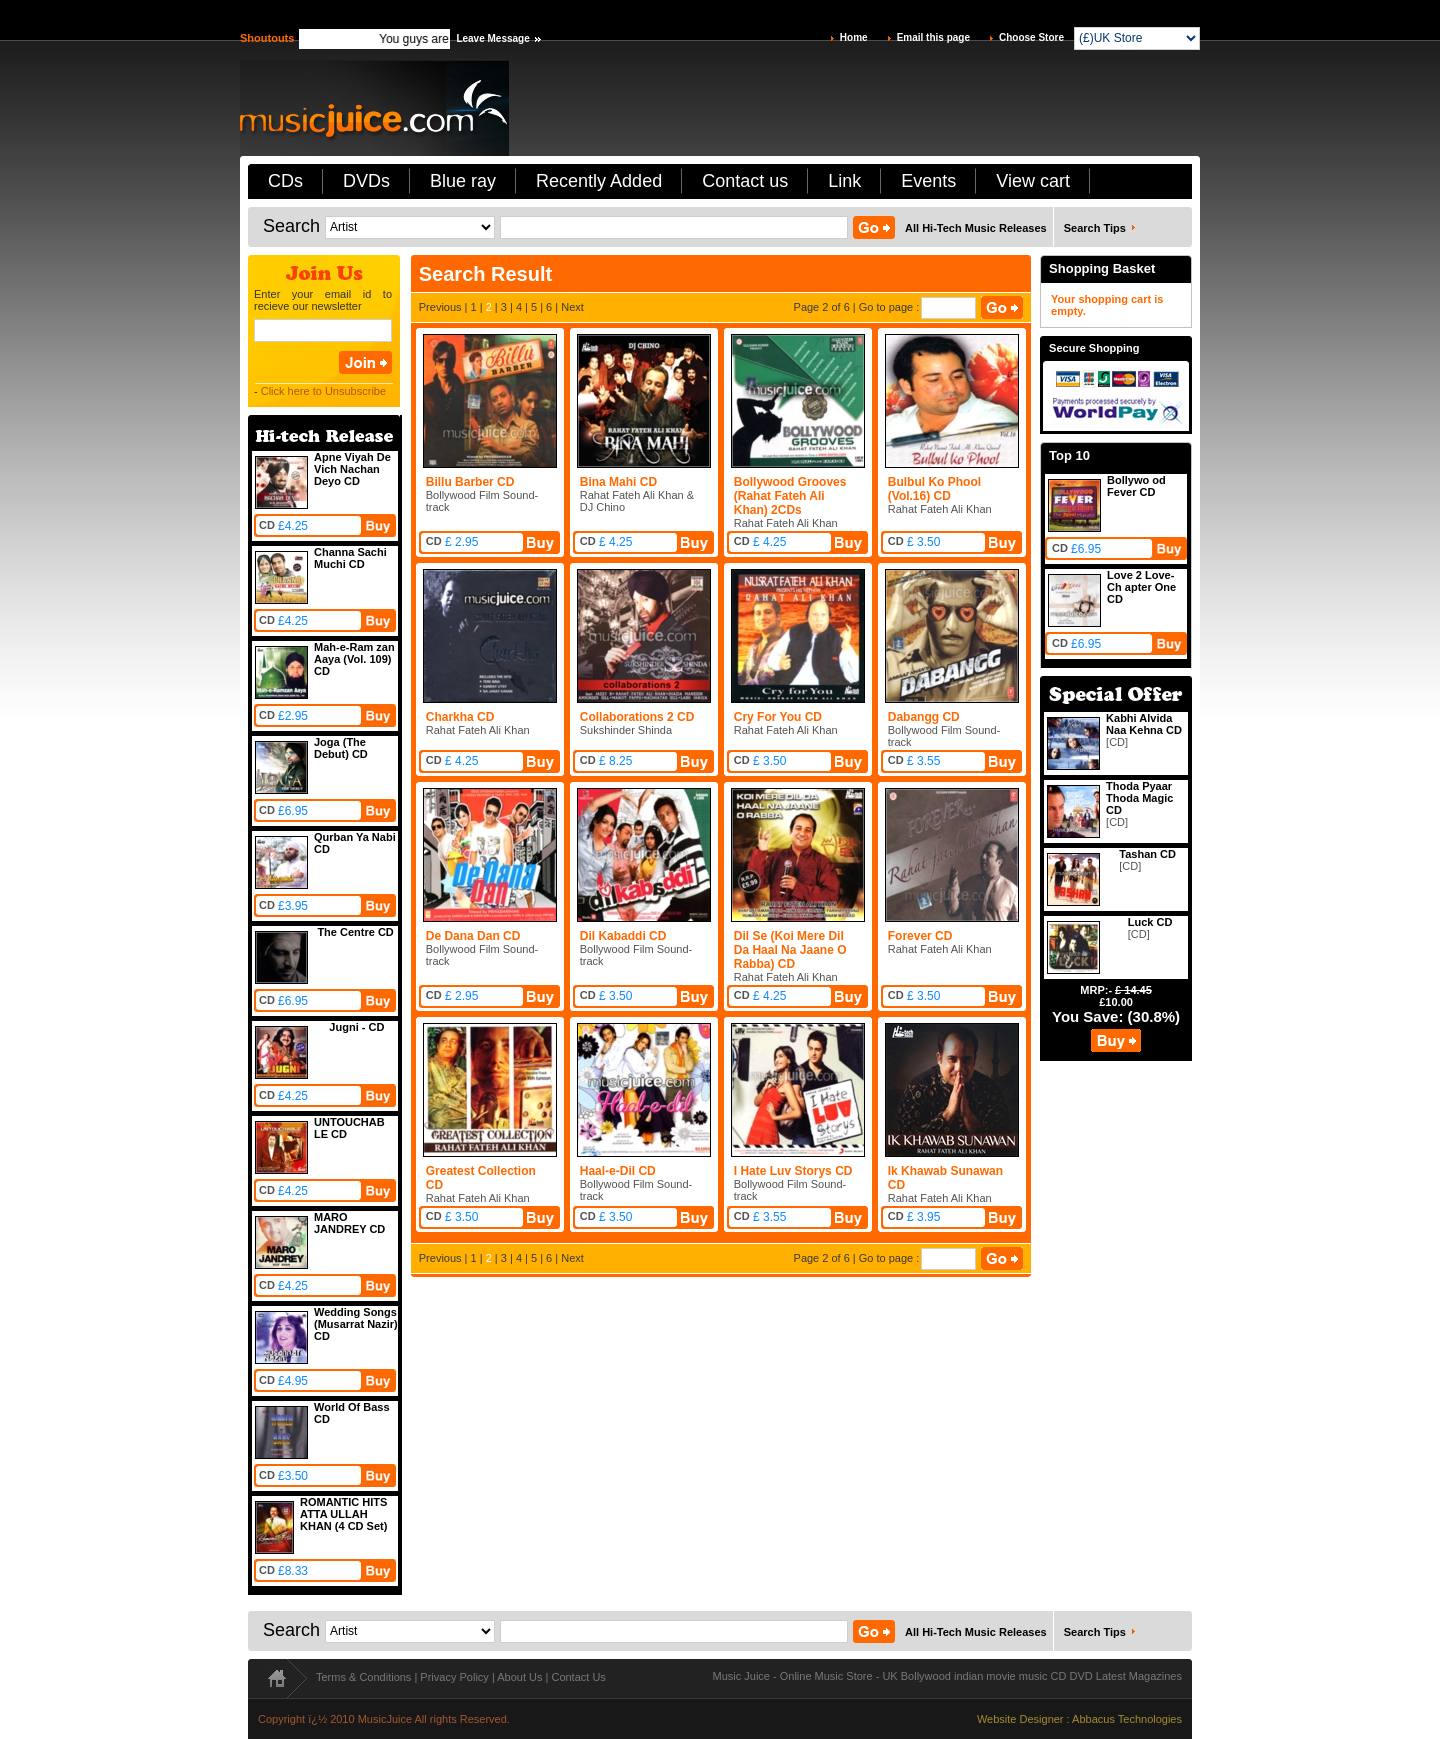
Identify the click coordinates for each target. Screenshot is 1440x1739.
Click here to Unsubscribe (323, 391)
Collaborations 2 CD (637, 717)
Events (928, 181)
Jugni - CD (356, 1027)
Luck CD (1150, 922)
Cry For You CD (778, 717)
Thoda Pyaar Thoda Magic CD (1139, 798)
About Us (519, 1677)
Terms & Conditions (363, 1677)
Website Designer (1020, 1719)
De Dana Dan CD (473, 936)
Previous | (445, 307)
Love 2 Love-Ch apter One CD (1141, 587)
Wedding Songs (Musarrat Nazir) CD (356, 1324)
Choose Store (1031, 37)
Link (844, 181)
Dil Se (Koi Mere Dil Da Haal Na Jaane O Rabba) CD (790, 950)
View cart (1033, 181)
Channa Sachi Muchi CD (350, 558)
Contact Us (578, 1677)
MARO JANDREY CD (349, 1223)
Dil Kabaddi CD (623, 936)
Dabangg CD (924, 717)
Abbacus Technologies (1127, 1719)
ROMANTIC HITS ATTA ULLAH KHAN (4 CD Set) (343, 1514)
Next (572, 307)
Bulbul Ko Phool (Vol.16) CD (934, 489)
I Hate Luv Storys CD (793, 1171)
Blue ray (463, 181)
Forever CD (920, 936)
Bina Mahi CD (618, 482)
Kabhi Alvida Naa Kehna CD (1144, 724)
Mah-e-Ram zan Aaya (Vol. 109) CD (354, 659)
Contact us (745, 181)
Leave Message (492, 38)
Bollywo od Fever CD (1136, 486)
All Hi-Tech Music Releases (976, 228)
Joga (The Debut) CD (341, 748)
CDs (285, 181)
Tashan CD (1147, 854)
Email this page (933, 37)
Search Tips (1095, 228)
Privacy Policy (454, 1677)
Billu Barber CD (470, 482)
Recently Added (599, 181)
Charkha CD (460, 717)
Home (854, 37)
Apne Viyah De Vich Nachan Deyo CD (352, 469)
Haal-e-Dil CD (618, 1171)
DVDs (366, 181)
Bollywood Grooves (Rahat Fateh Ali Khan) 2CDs (790, 496)
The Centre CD (355, 932)
